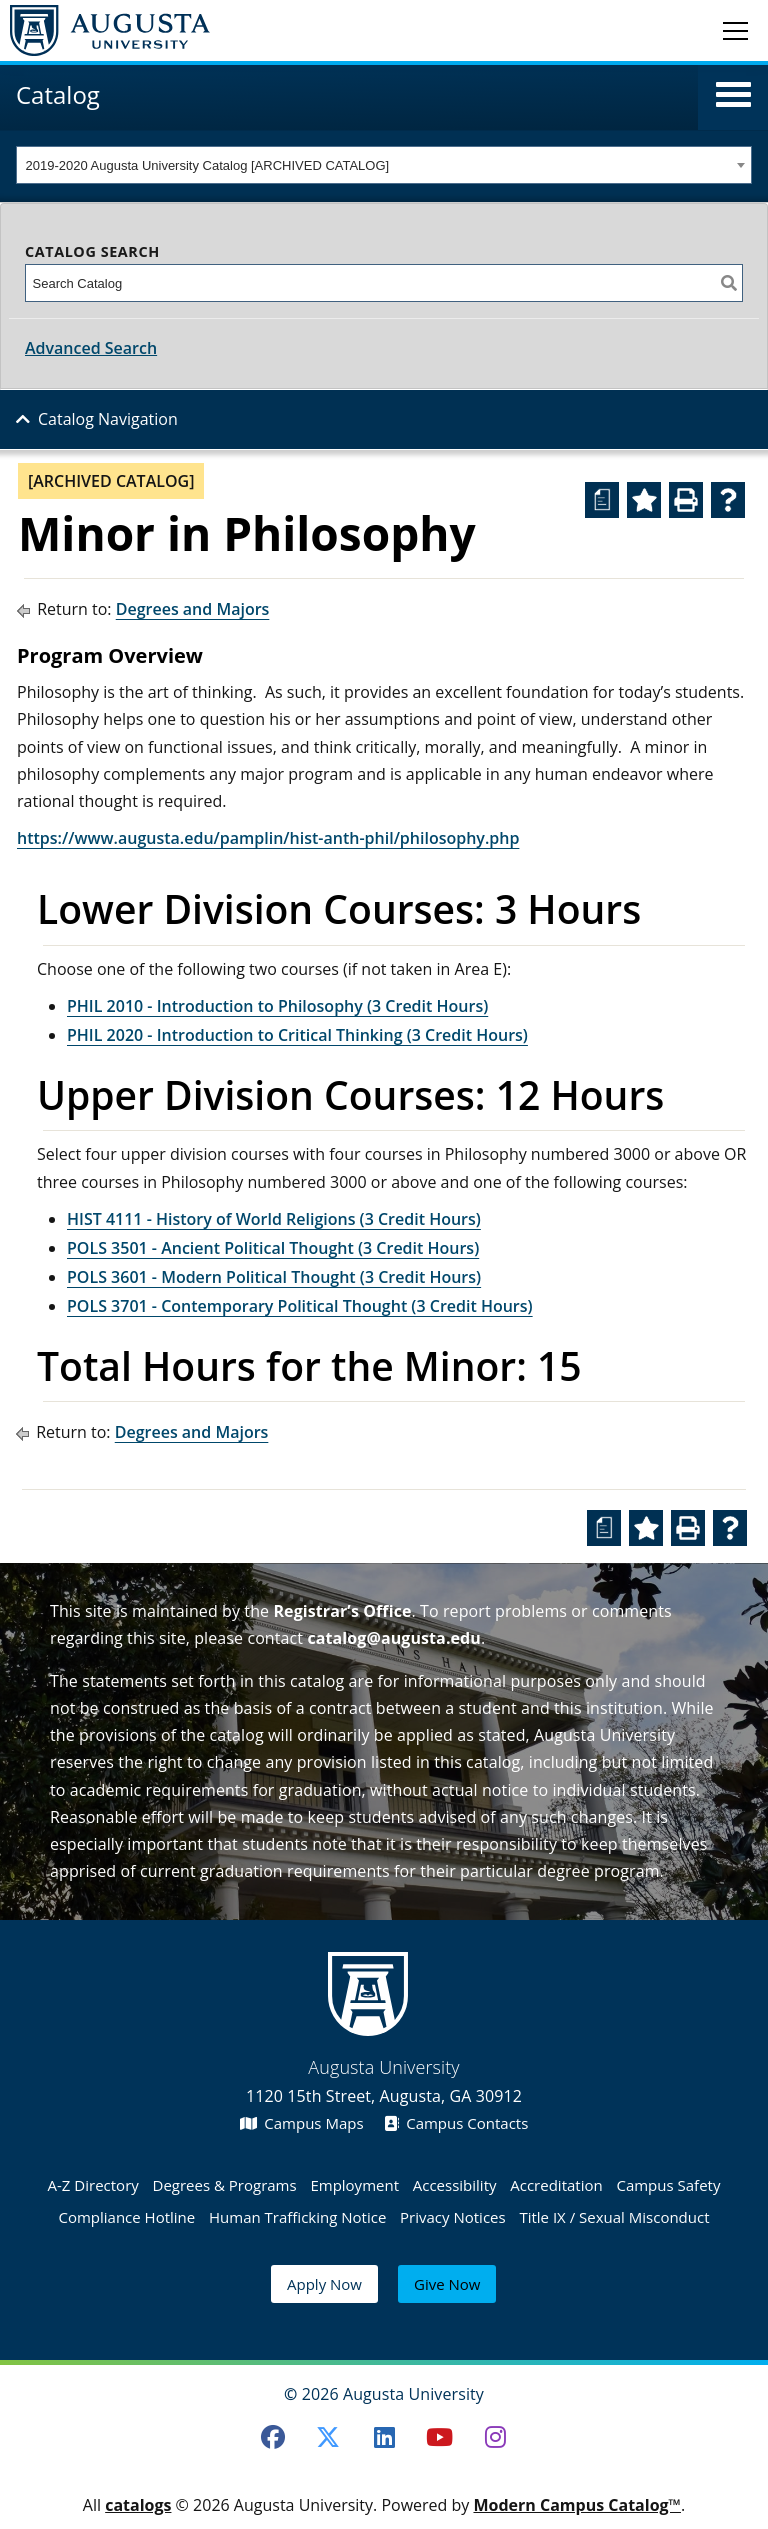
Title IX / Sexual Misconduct (614, 2217)
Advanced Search (91, 348)
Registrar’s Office (342, 1611)
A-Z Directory (93, 2185)
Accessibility (455, 2185)
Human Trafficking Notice (297, 2217)
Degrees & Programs (225, 2185)
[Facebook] (273, 2437)
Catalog (58, 94)
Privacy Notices (453, 2217)
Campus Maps (302, 2123)
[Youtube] (440, 2437)
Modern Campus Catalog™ (577, 2505)
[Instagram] (496, 2437)
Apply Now (324, 2284)
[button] (733, 95)
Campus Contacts (456, 2123)
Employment (354, 2185)
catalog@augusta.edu (394, 1638)
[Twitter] (328, 2437)
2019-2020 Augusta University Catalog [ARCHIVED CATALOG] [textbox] (208, 165)
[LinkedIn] (384, 2437)
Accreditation (556, 2185)
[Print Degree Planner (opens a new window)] (602, 500)
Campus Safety (668, 2185)
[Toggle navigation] (735, 30)
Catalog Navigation (108, 419)
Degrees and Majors (193, 609)
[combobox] (384, 165)
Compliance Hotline (126, 2217)
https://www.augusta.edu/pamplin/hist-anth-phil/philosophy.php (268, 838)
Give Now (447, 2284)
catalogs (138, 2505)
